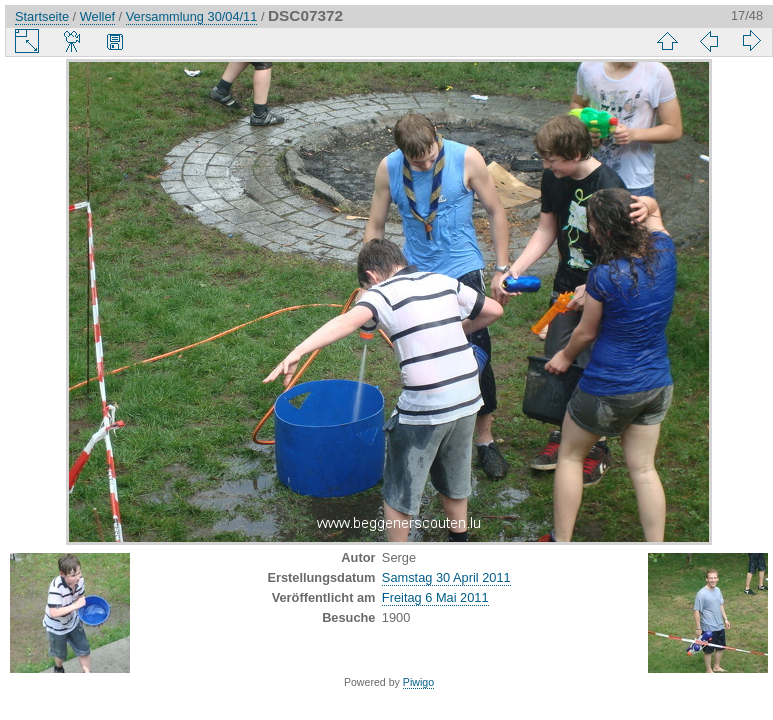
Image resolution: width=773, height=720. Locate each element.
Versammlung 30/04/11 (192, 16)
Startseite (42, 16)
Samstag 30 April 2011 (446, 577)
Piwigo (418, 682)
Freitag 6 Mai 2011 (435, 597)
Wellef (97, 16)
